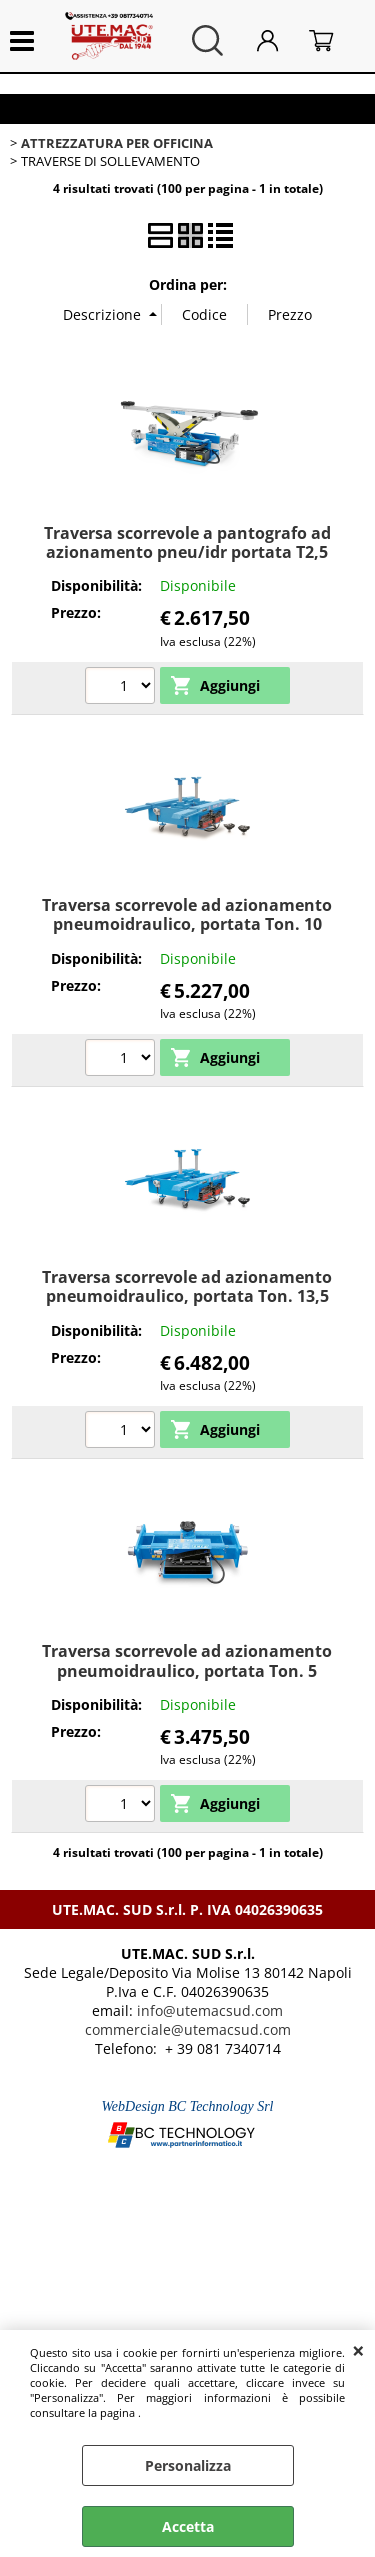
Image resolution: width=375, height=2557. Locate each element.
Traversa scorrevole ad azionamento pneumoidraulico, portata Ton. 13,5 (187, 1286)
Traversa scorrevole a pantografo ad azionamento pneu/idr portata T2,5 (187, 542)
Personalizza (188, 2465)
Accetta (188, 2526)
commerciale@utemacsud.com (188, 2029)
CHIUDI (358, 2350)
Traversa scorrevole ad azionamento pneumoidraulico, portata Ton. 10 (187, 914)
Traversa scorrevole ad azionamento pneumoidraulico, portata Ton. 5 (187, 1660)
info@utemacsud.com (210, 2010)
